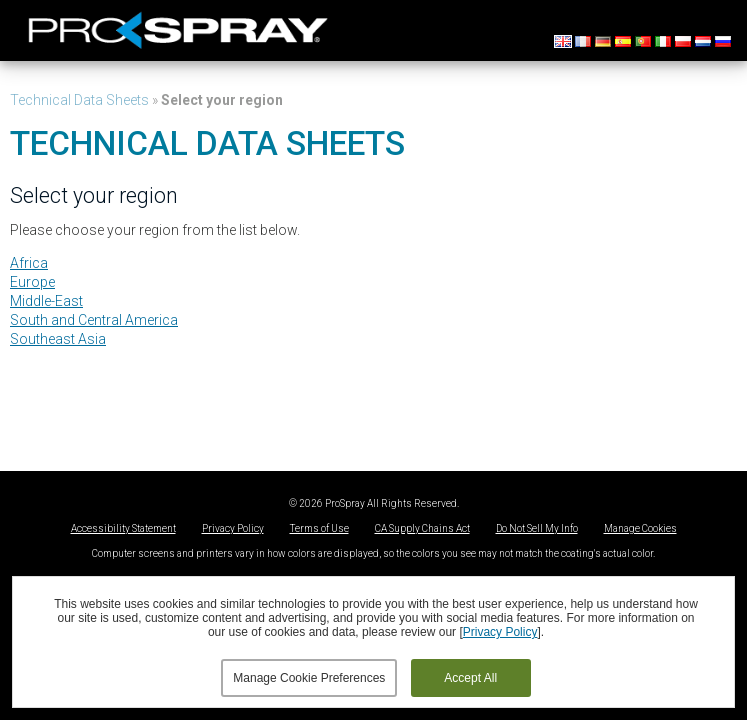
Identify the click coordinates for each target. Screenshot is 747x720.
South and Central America (94, 320)
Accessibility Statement (123, 528)
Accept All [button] (470, 678)
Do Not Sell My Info (537, 528)
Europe (32, 282)
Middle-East (46, 301)
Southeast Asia (58, 339)
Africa (29, 263)
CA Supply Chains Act (422, 528)
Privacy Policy (233, 528)
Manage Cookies (640, 528)
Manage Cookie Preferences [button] (309, 678)
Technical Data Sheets (79, 100)
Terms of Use (319, 528)
